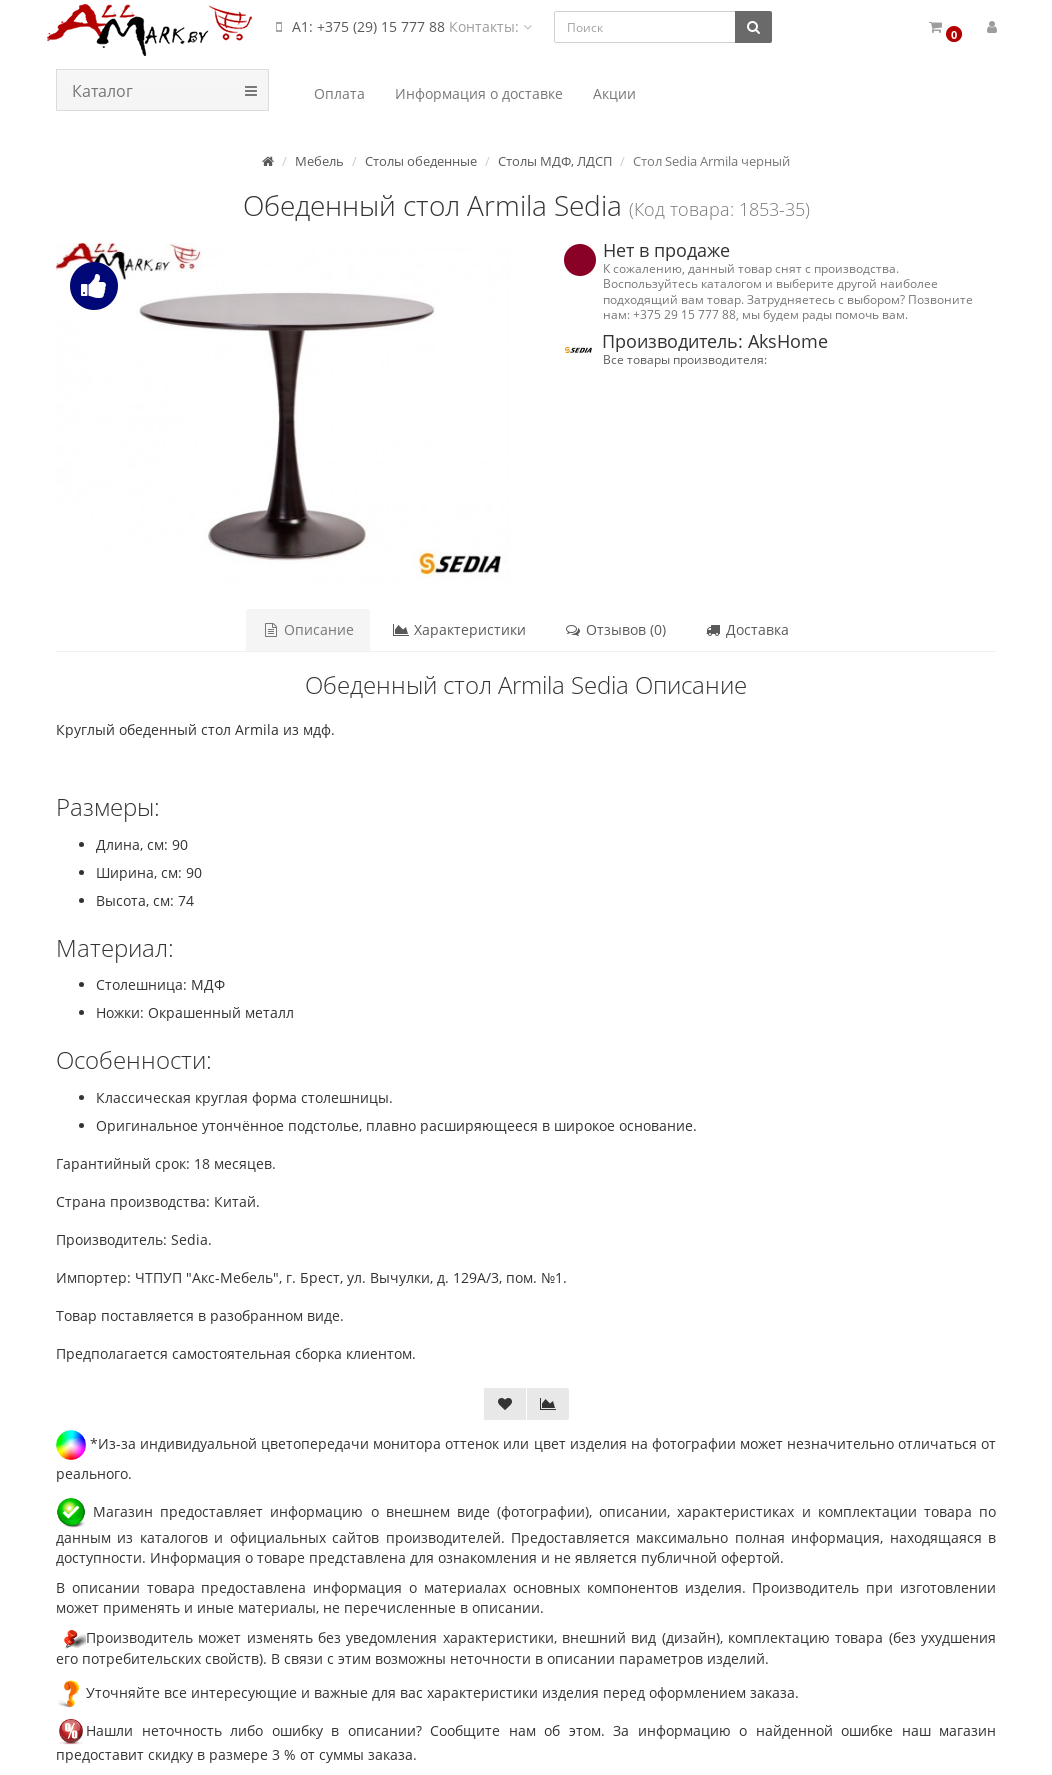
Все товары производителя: (685, 359)
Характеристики (459, 629)
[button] (944, 27)
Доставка (746, 629)
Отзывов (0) (615, 629)
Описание (308, 629)
